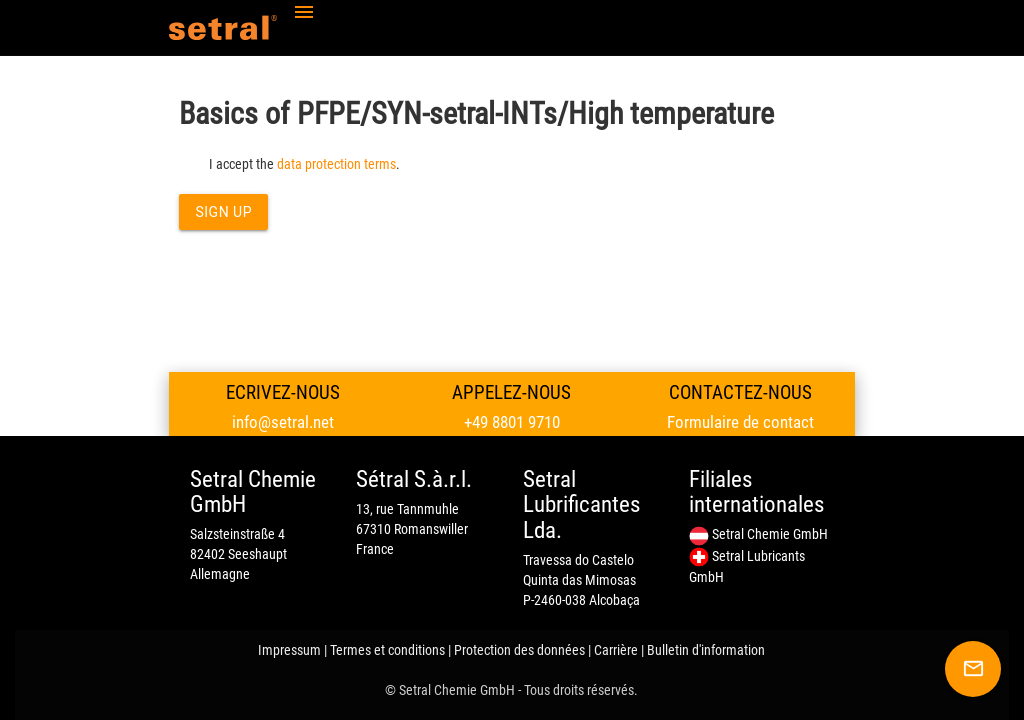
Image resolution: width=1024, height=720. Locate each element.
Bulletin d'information (706, 650)
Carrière (616, 650)
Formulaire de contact (740, 422)
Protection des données (519, 650)
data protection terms (336, 164)
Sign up (223, 212)
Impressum (289, 650)
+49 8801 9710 (512, 422)
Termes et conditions (387, 650)
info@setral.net (283, 422)
